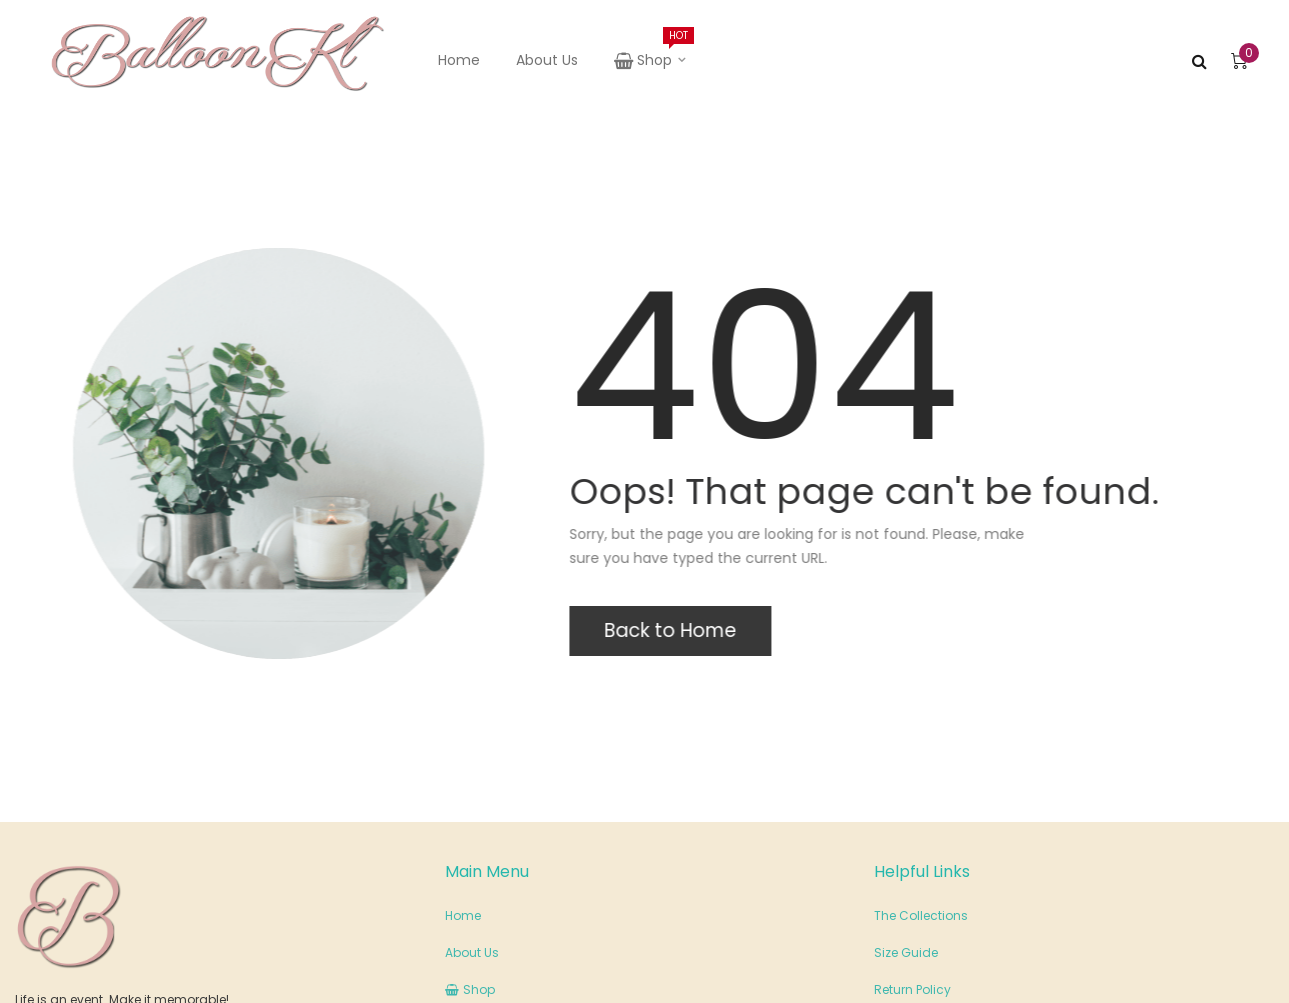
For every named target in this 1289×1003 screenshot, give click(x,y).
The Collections (921, 915)
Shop (652, 48)
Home (459, 60)
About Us (547, 60)
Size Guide (906, 952)
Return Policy (912, 989)
